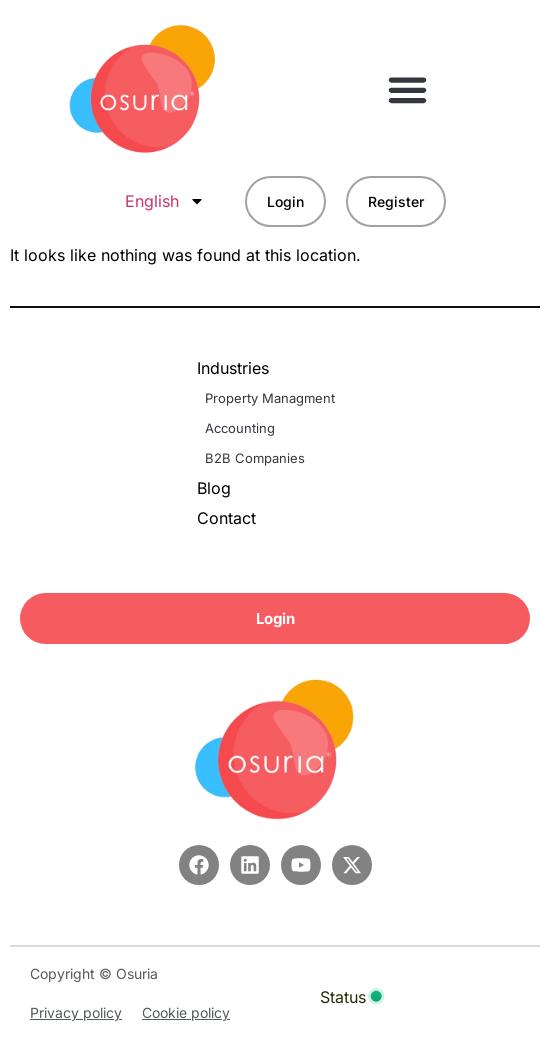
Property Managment (270, 398)
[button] (408, 89)
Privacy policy (76, 1012)
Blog (214, 488)
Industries (238, 368)
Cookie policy (186, 1012)
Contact (226, 518)
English (165, 201)
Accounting (240, 428)
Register (396, 201)
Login (285, 201)
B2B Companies (255, 458)
